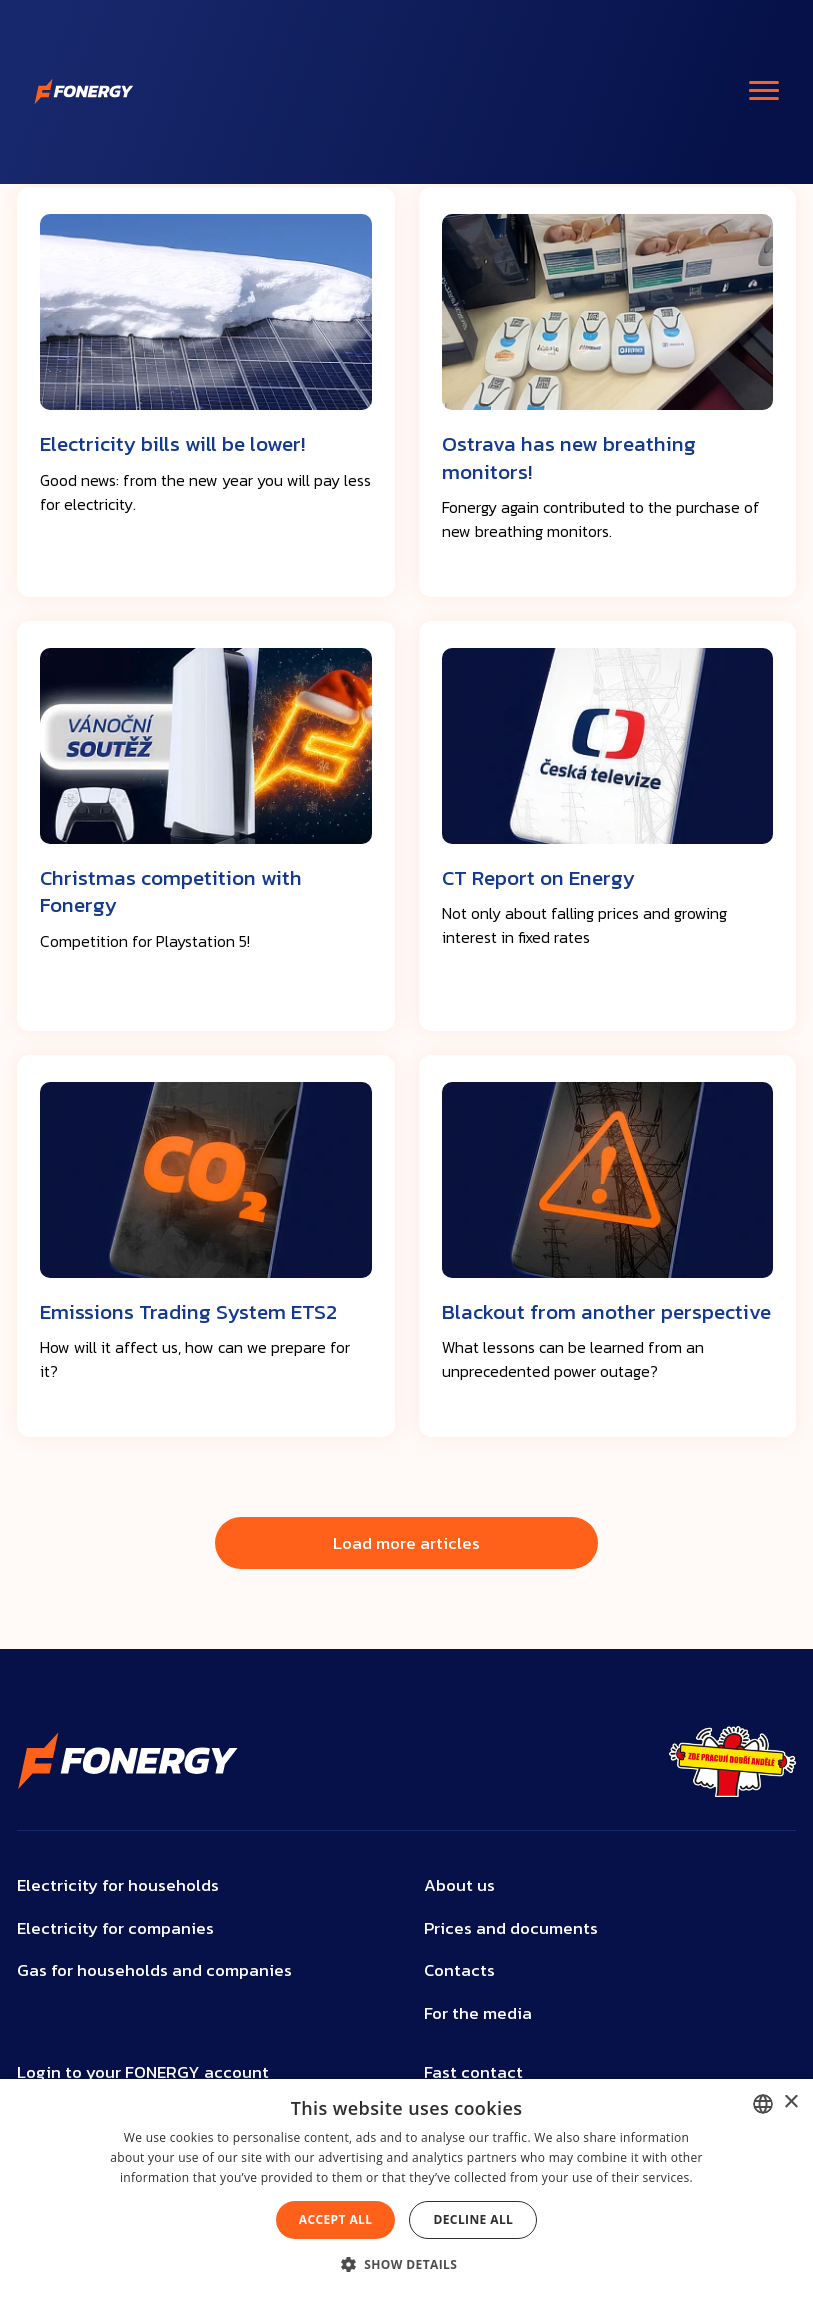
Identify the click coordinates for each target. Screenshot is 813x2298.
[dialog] (406, 2188)
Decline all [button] (473, 2219)
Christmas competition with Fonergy (171, 891)
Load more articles (406, 1543)
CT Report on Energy (538, 877)
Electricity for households (118, 1885)
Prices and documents (511, 1928)
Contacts (459, 1970)
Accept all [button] (336, 2219)
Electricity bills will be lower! (172, 443)
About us (459, 1885)
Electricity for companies (115, 1928)
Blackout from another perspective (606, 1311)
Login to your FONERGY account (143, 2072)
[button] (407, 2264)
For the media (478, 2013)
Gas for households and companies (154, 1970)
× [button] (790, 2102)
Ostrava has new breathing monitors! (569, 457)
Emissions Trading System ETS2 (188, 1311)
